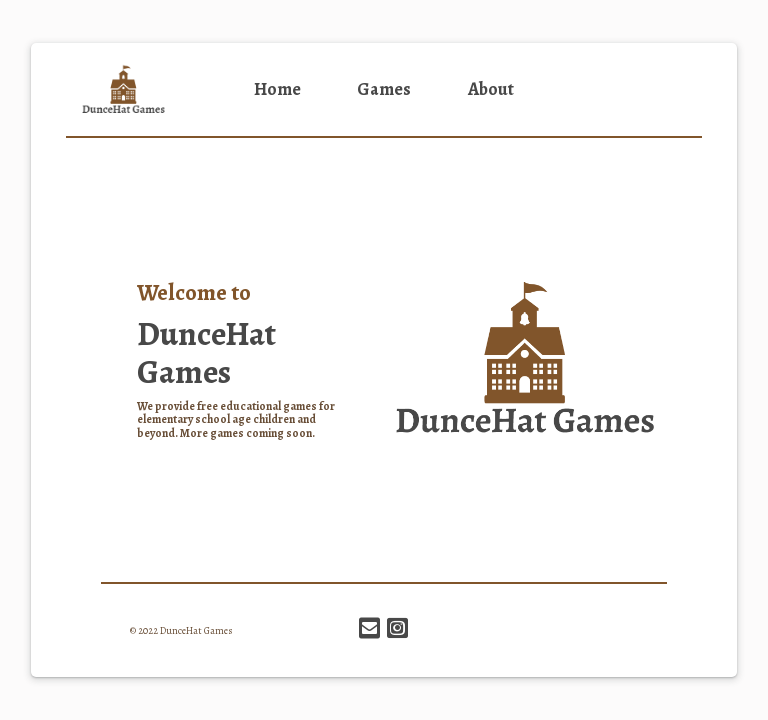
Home (277, 89)
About (491, 89)
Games (384, 89)
